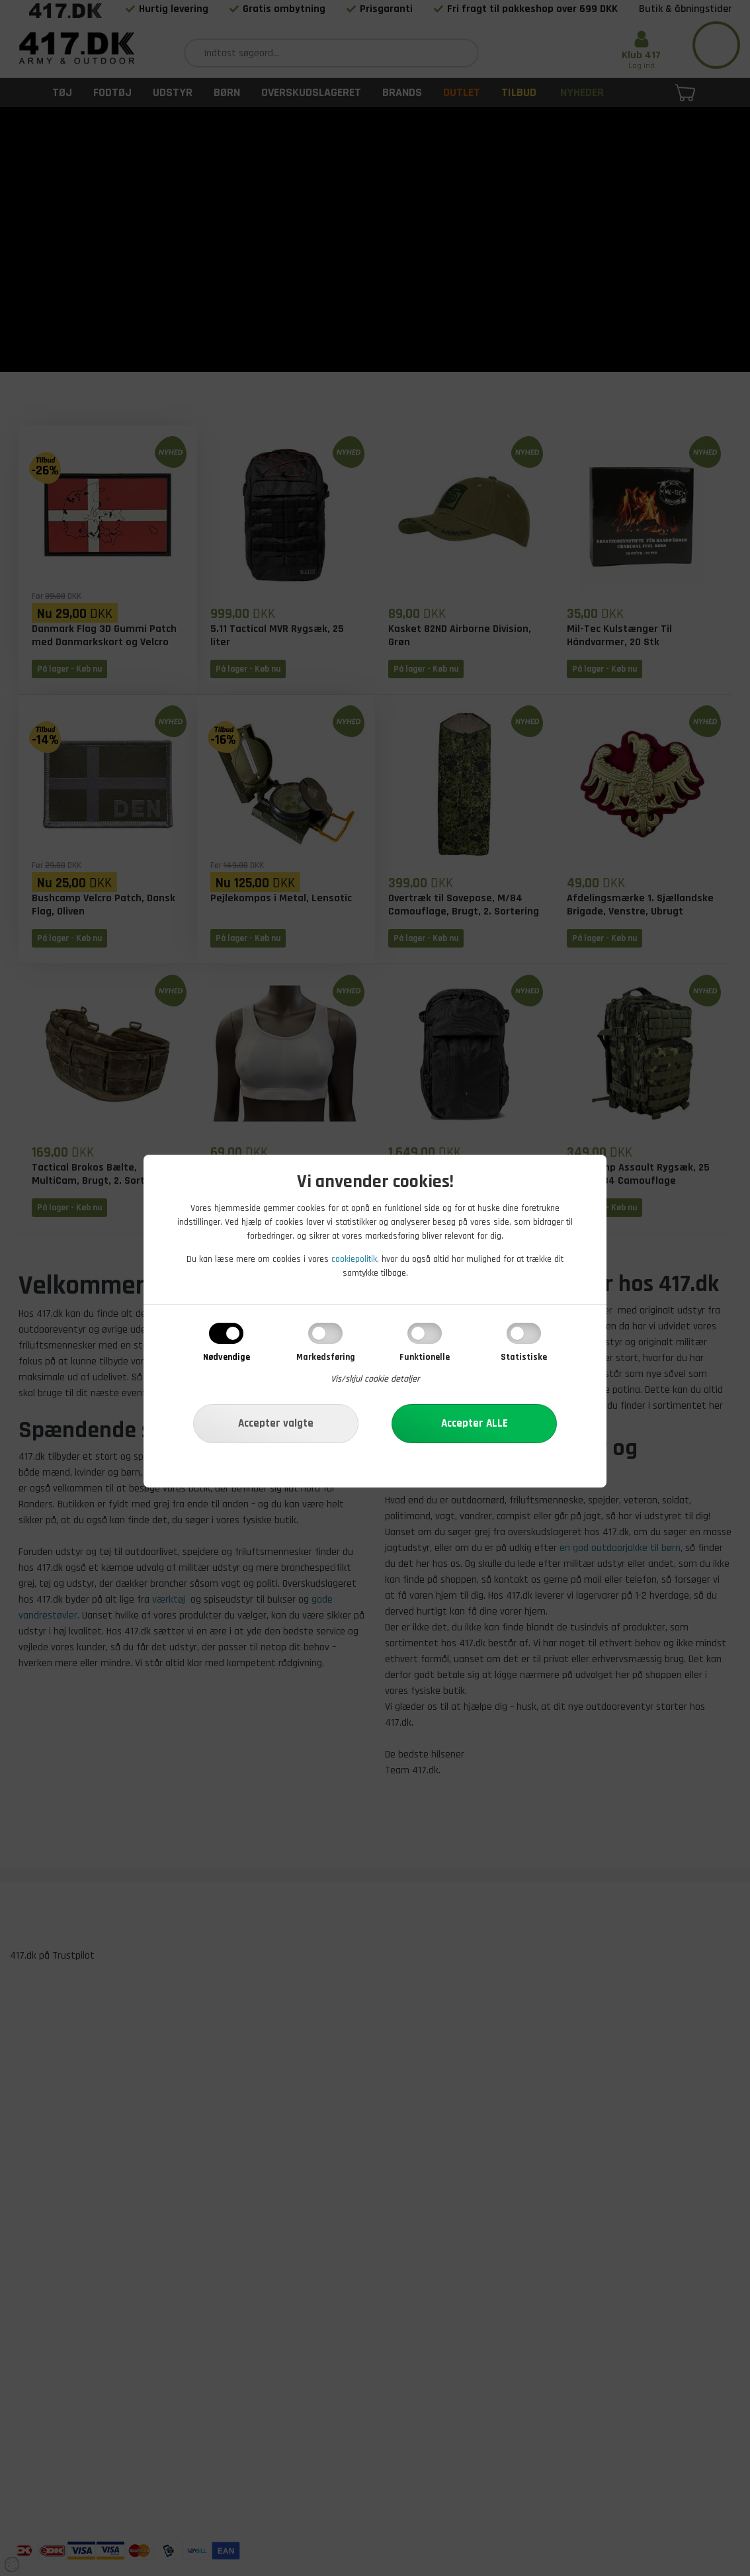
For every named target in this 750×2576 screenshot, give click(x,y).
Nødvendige (226, 1357)
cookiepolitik (354, 1259)
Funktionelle (424, 1357)
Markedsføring (325, 1357)
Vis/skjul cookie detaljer (375, 1379)
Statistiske (524, 1357)
